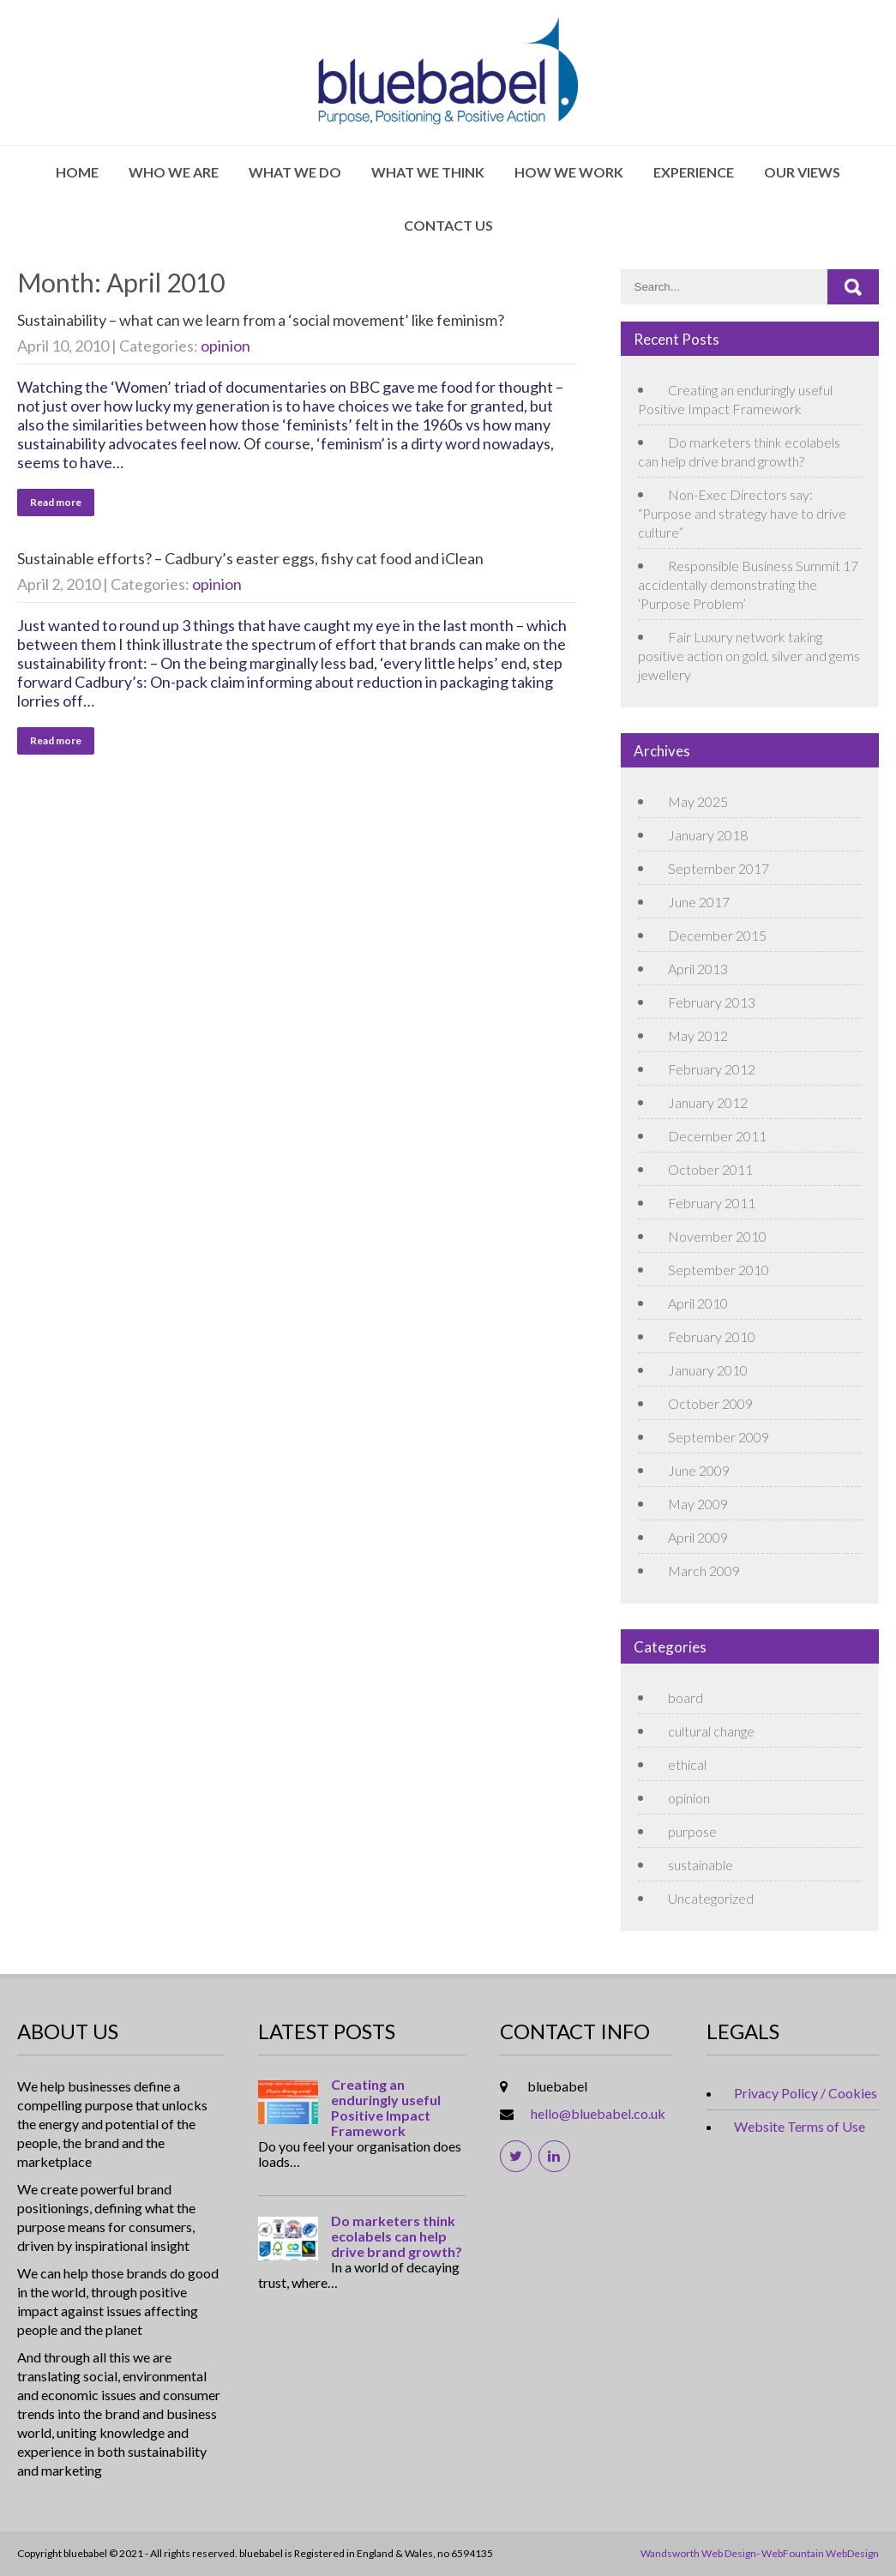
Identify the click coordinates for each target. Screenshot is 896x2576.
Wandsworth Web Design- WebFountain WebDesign (759, 2553)
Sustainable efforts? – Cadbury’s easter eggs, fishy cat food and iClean (250, 558)
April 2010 (698, 1303)
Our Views (802, 172)
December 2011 (717, 1136)
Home (77, 172)
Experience (693, 172)
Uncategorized (711, 1898)
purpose (692, 1831)
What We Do (295, 172)
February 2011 (711, 1203)
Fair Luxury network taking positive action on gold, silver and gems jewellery (749, 656)
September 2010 (718, 1269)
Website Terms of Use (799, 2126)
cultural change (711, 1731)
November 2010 (717, 1236)
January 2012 (708, 1102)
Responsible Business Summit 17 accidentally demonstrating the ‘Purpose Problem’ (748, 584)
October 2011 (710, 1169)
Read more (55, 502)
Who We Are (174, 172)
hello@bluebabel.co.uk (598, 2113)
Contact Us (448, 225)
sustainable (700, 1865)
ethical (687, 1764)
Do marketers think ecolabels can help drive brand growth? (396, 2236)
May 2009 (698, 1504)
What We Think (427, 172)
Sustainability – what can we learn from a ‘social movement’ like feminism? (260, 319)
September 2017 (718, 868)
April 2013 (698, 968)
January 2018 (708, 835)
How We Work (568, 172)
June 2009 (699, 1470)
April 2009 (698, 1537)
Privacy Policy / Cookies (805, 2093)
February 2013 (711, 1002)
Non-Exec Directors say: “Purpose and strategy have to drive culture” (742, 513)
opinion (225, 345)
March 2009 (704, 1570)
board (685, 1697)
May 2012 (698, 1035)
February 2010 (711, 1336)
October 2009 (710, 1403)
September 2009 (718, 1437)
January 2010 (708, 1370)
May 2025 (698, 801)
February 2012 (711, 1069)
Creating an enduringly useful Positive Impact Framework (386, 2108)
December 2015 (717, 935)
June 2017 (699, 902)
